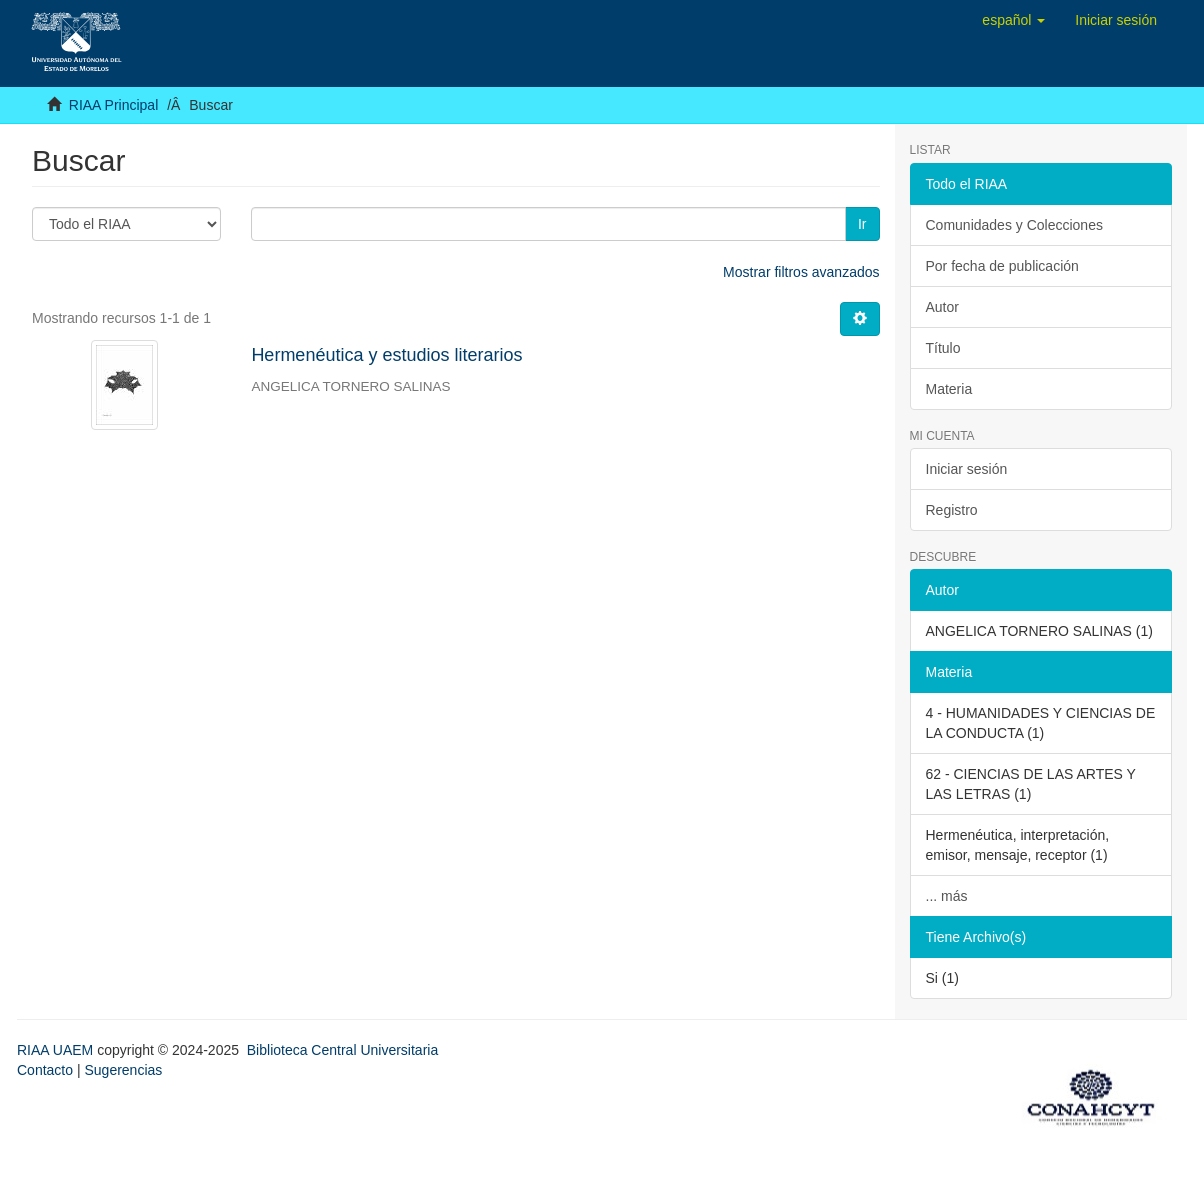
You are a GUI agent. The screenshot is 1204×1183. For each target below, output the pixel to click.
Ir (862, 224)
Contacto (45, 1070)
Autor (942, 307)
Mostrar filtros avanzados (801, 272)
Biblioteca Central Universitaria (342, 1050)
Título (943, 348)
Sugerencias (123, 1070)
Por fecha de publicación (1002, 266)
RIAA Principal (113, 105)
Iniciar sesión (967, 469)
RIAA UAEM (57, 1050)
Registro (952, 510)
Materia (949, 389)
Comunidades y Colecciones (1014, 225)
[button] (1013, 20)
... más (947, 896)
